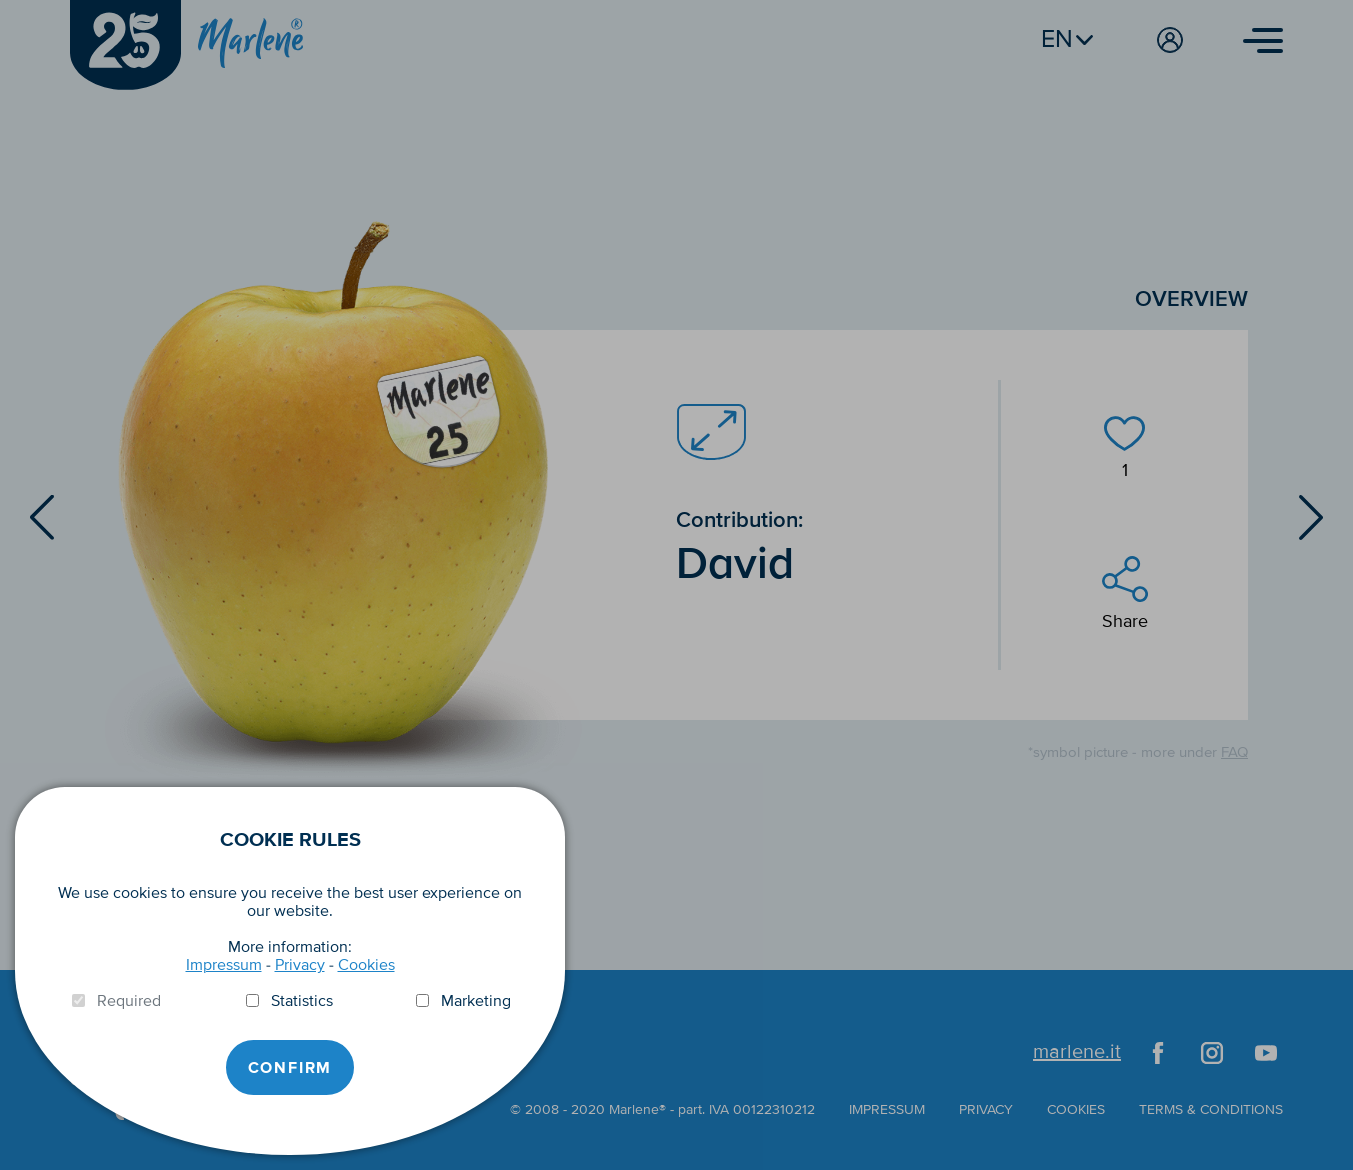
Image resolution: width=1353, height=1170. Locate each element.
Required (129, 1001)
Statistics (302, 1001)
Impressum (224, 965)
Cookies (366, 965)
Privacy (300, 965)
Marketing (476, 1001)
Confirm (290, 1068)
